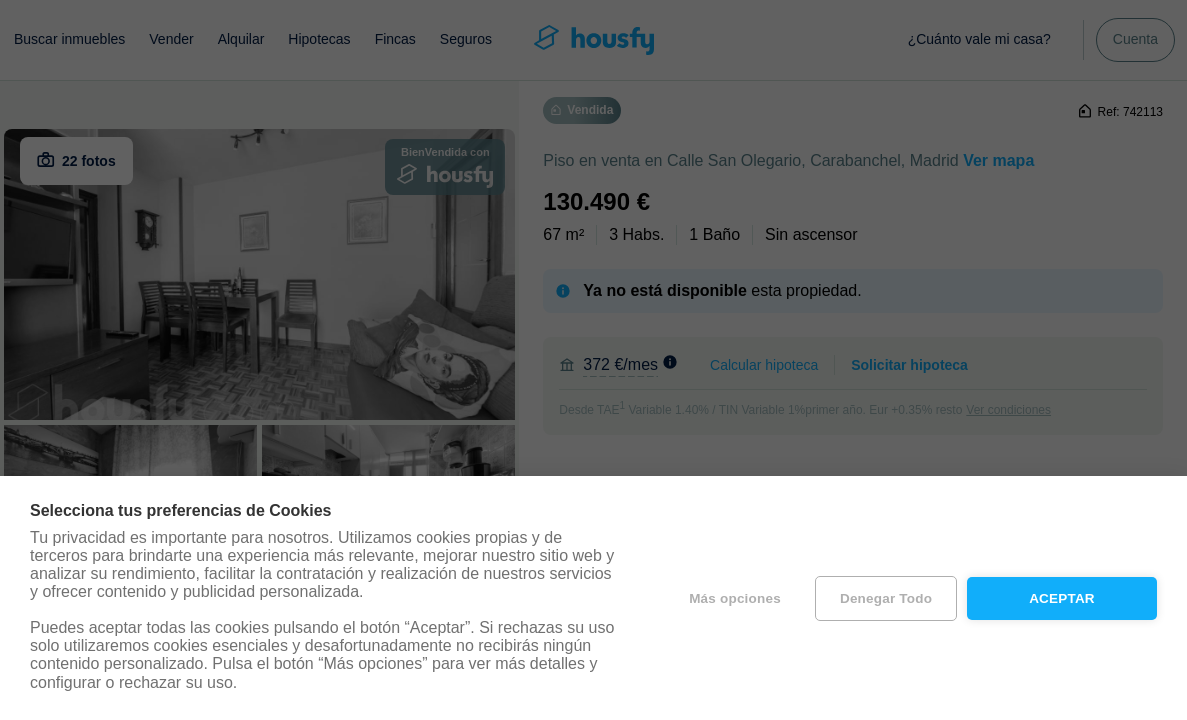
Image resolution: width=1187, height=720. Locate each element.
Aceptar (1062, 598)
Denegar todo (886, 598)
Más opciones (735, 598)
